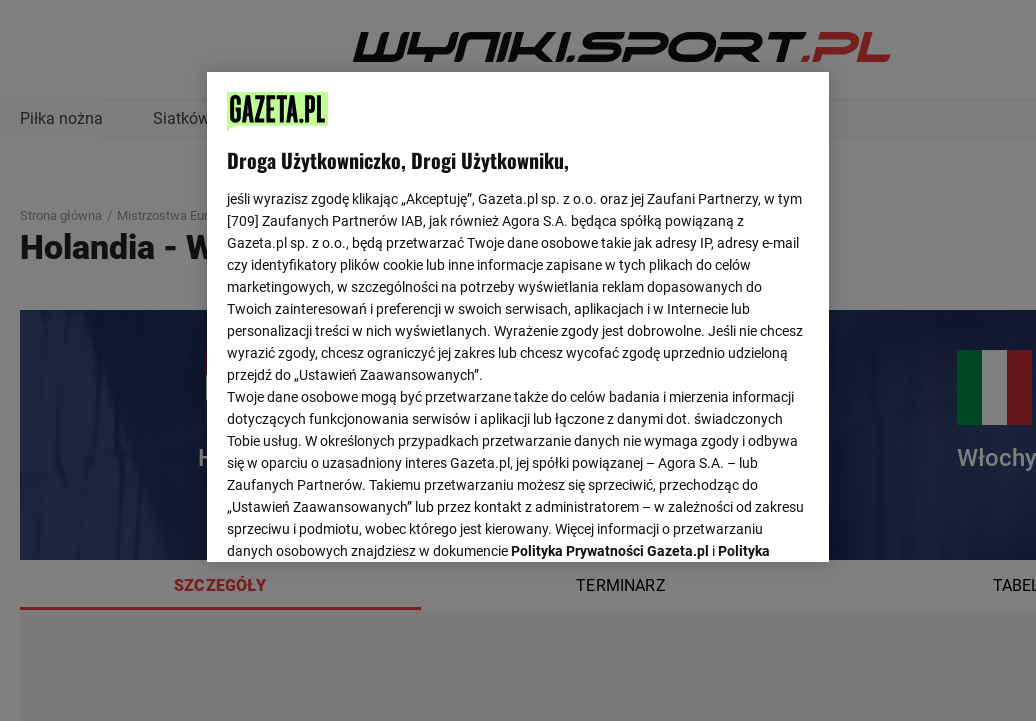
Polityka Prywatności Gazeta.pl (610, 297)
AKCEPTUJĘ (741, 523)
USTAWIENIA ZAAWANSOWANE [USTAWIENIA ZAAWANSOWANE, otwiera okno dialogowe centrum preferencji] (358, 522)
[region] (518, 315)
